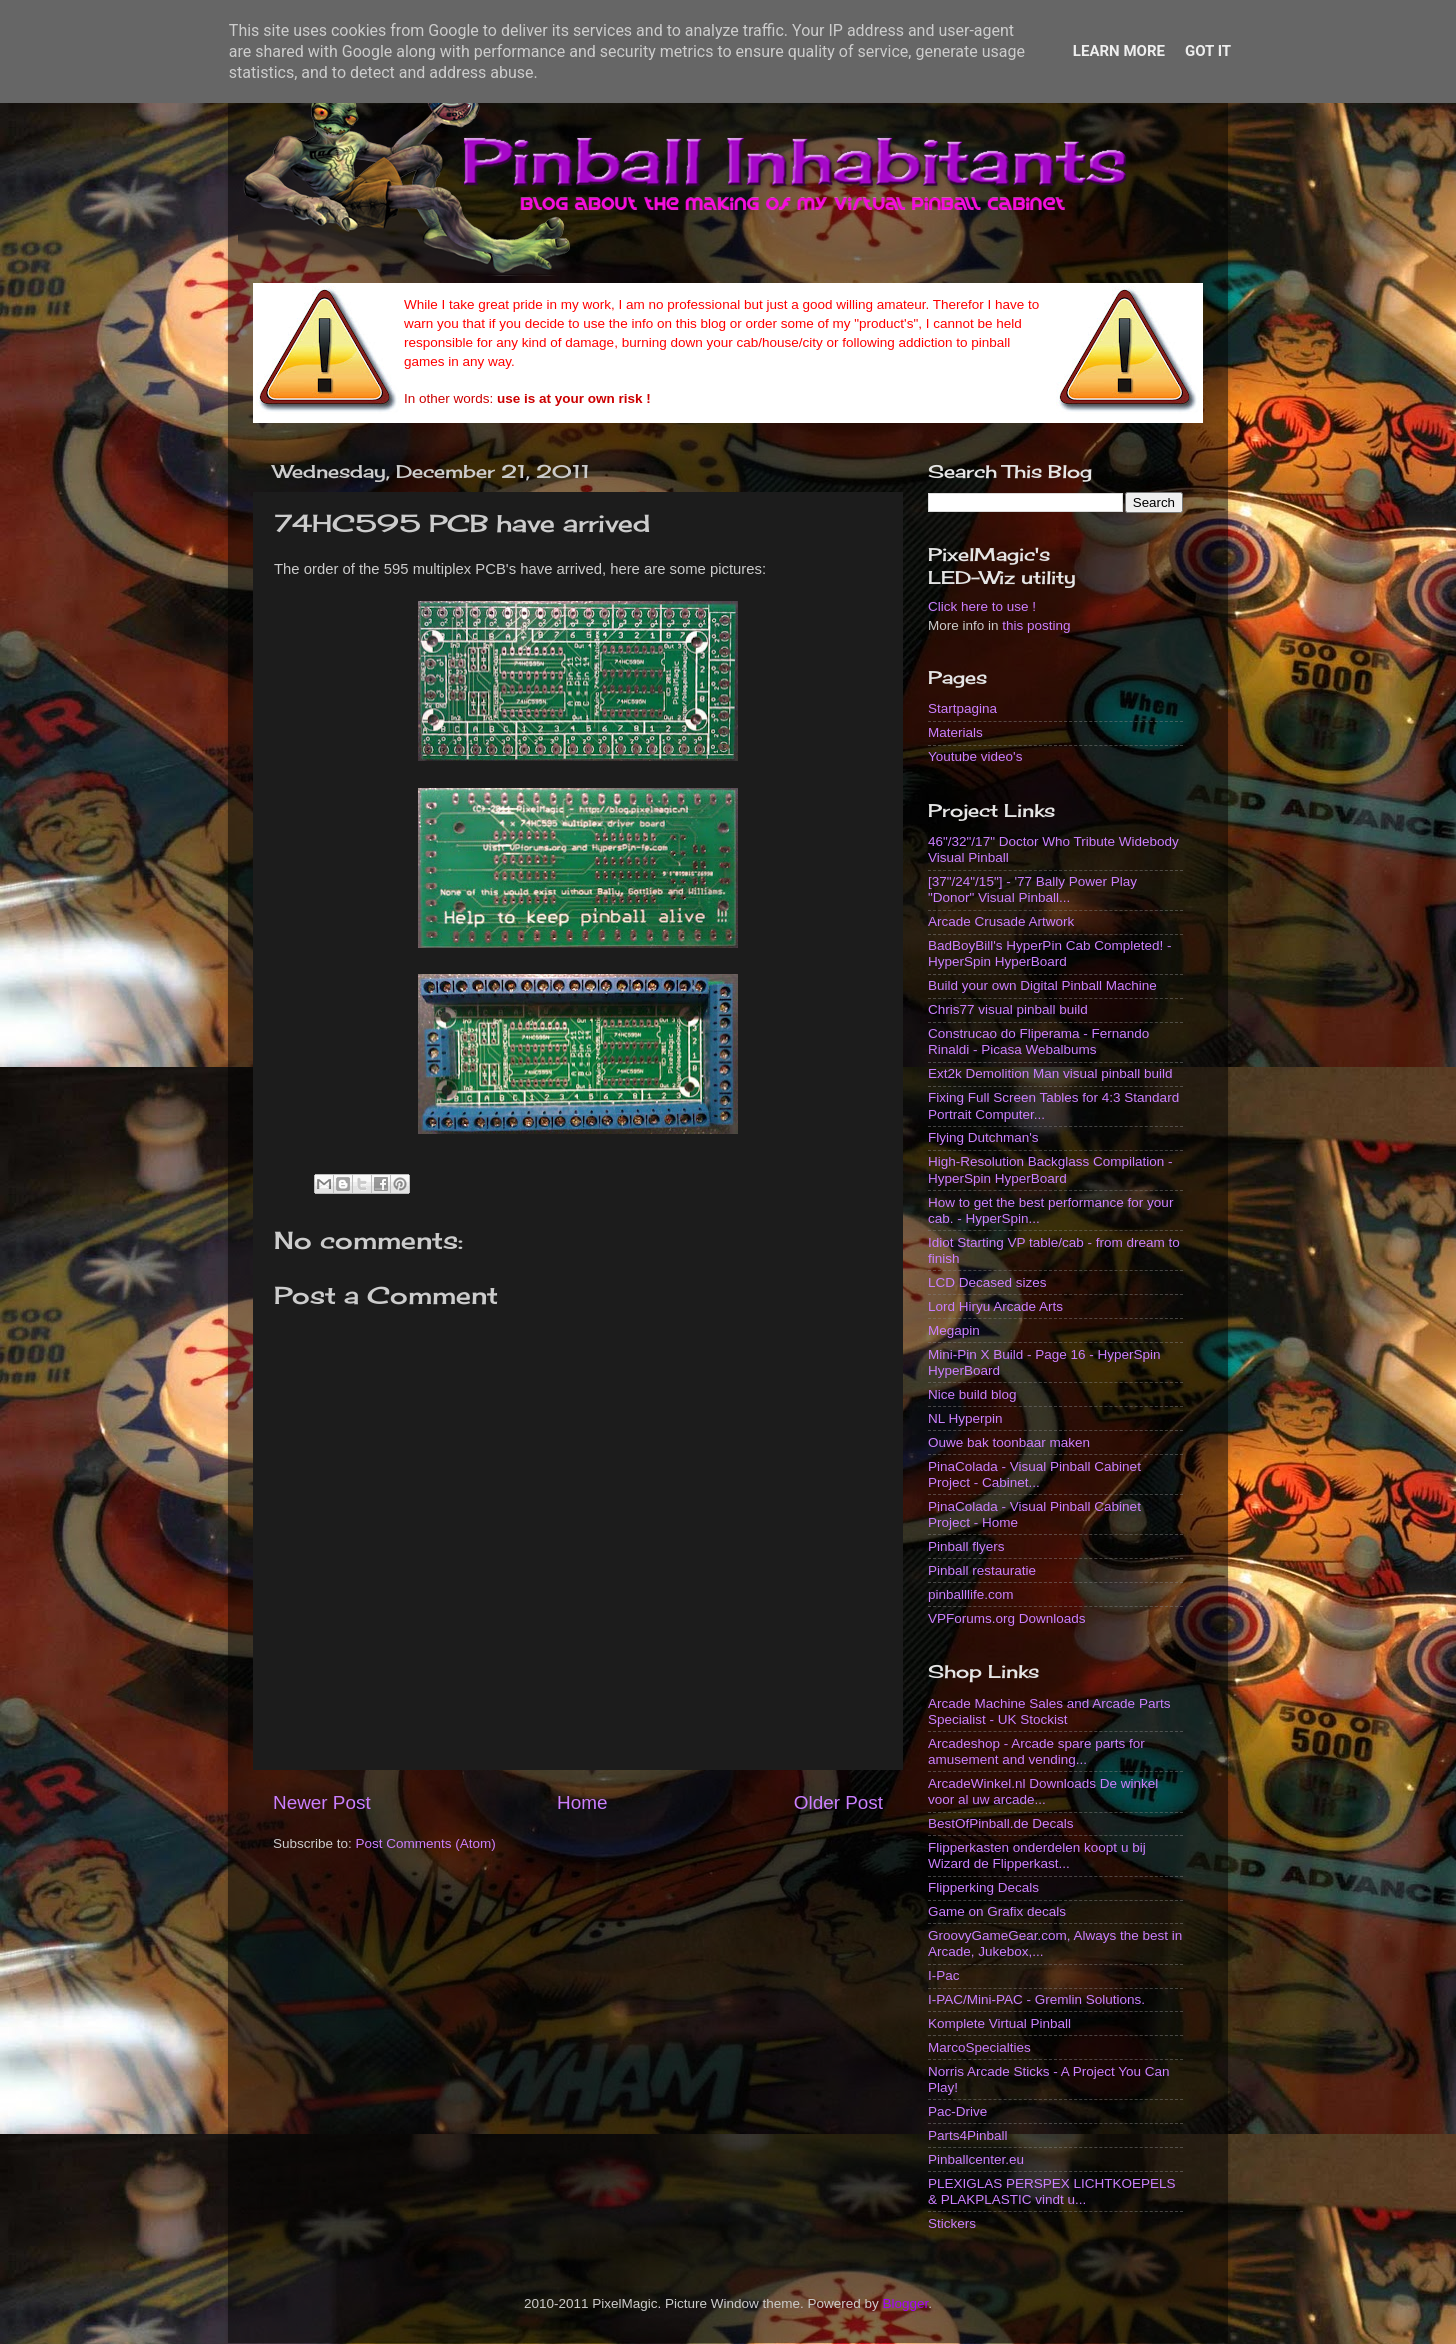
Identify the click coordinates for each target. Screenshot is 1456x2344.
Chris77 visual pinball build (1008, 1009)
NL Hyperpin (965, 1418)
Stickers (952, 2223)
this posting (1036, 625)
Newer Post (322, 1802)
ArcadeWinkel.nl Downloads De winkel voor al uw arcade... (1043, 1791)
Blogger (906, 2303)
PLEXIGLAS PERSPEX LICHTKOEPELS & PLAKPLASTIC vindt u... (1052, 2191)
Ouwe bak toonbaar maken (1009, 1442)
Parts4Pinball (968, 2135)
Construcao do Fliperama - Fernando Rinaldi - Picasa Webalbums (1038, 1041)
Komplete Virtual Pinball (999, 2023)
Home (582, 1802)
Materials (955, 732)
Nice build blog (972, 1394)
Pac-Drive (957, 2111)
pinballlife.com (971, 1594)
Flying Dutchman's (983, 1137)
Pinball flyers (966, 1546)
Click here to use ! (982, 606)
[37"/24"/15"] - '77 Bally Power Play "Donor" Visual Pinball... (1032, 889)
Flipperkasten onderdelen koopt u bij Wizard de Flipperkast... (1037, 1855)
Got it (1208, 51)
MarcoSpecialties (979, 2047)
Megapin (954, 1330)
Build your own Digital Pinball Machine (1042, 985)
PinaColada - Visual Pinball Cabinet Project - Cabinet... (1034, 1474)
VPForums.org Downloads (1007, 1618)
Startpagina (962, 708)
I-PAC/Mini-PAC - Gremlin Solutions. (1036, 1999)
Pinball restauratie (982, 1570)
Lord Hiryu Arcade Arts (995, 1306)
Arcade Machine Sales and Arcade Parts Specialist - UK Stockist (1049, 1711)
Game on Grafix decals (997, 1911)
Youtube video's (975, 756)
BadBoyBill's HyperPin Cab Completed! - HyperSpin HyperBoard (1049, 953)
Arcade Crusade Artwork (1001, 921)
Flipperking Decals (983, 1887)
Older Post (838, 1802)
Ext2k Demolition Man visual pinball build (1050, 1073)
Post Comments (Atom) (426, 1843)
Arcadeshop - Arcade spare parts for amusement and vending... (1036, 1751)
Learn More (1119, 51)
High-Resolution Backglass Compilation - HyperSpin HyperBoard (1050, 1169)
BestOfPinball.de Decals (1001, 1823)
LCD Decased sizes (987, 1282)
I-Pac (944, 1975)
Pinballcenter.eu (976, 2159)
